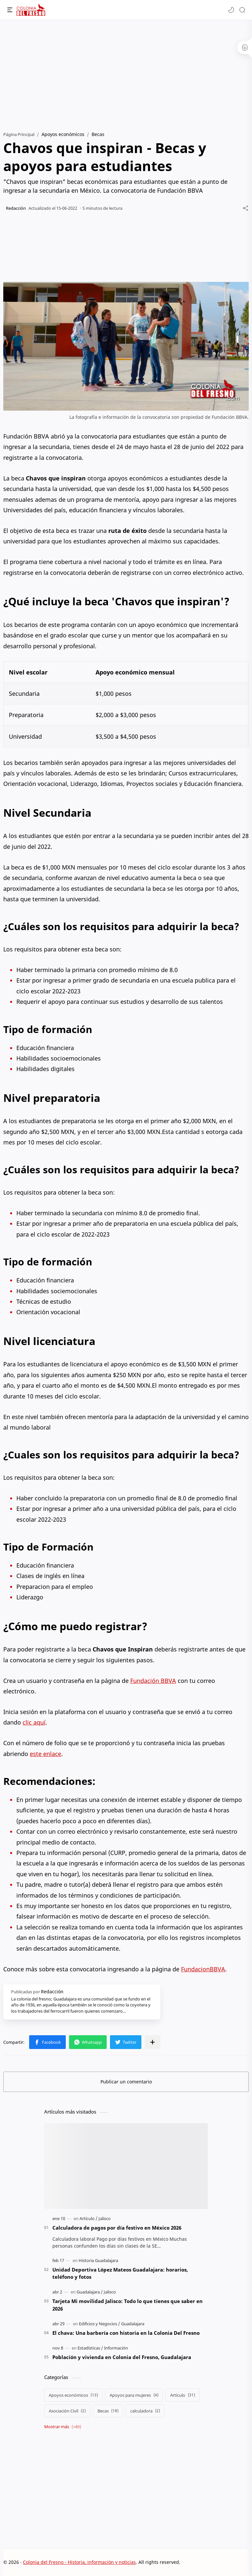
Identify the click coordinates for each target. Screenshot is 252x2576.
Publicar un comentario (126, 2081)
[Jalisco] (105, 2218)
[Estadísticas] (90, 2348)
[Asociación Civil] (67, 2410)
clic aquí (34, 1722)
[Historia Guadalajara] (98, 2260)
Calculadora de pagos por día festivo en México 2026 (116, 2227)
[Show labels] (64, 2426)
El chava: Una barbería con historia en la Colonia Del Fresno (126, 2333)
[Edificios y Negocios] (99, 2324)
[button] (231, 10)
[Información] (116, 2348)
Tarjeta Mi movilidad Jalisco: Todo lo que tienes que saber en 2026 (127, 2305)
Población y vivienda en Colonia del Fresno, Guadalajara (121, 2357)
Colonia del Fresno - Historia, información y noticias (79, 2562)
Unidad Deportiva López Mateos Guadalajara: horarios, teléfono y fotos (120, 2273)
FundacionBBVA (203, 1969)
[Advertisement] (126, 72)
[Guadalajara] (90, 2292)
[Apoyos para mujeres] (134, 2395)
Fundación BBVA (153, 1681)
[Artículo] (89, 2218)
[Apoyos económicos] (73, 2395)
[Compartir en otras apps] (152, 2042)
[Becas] (108, 2410)
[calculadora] (145, 2410)
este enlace (45, 1754)
